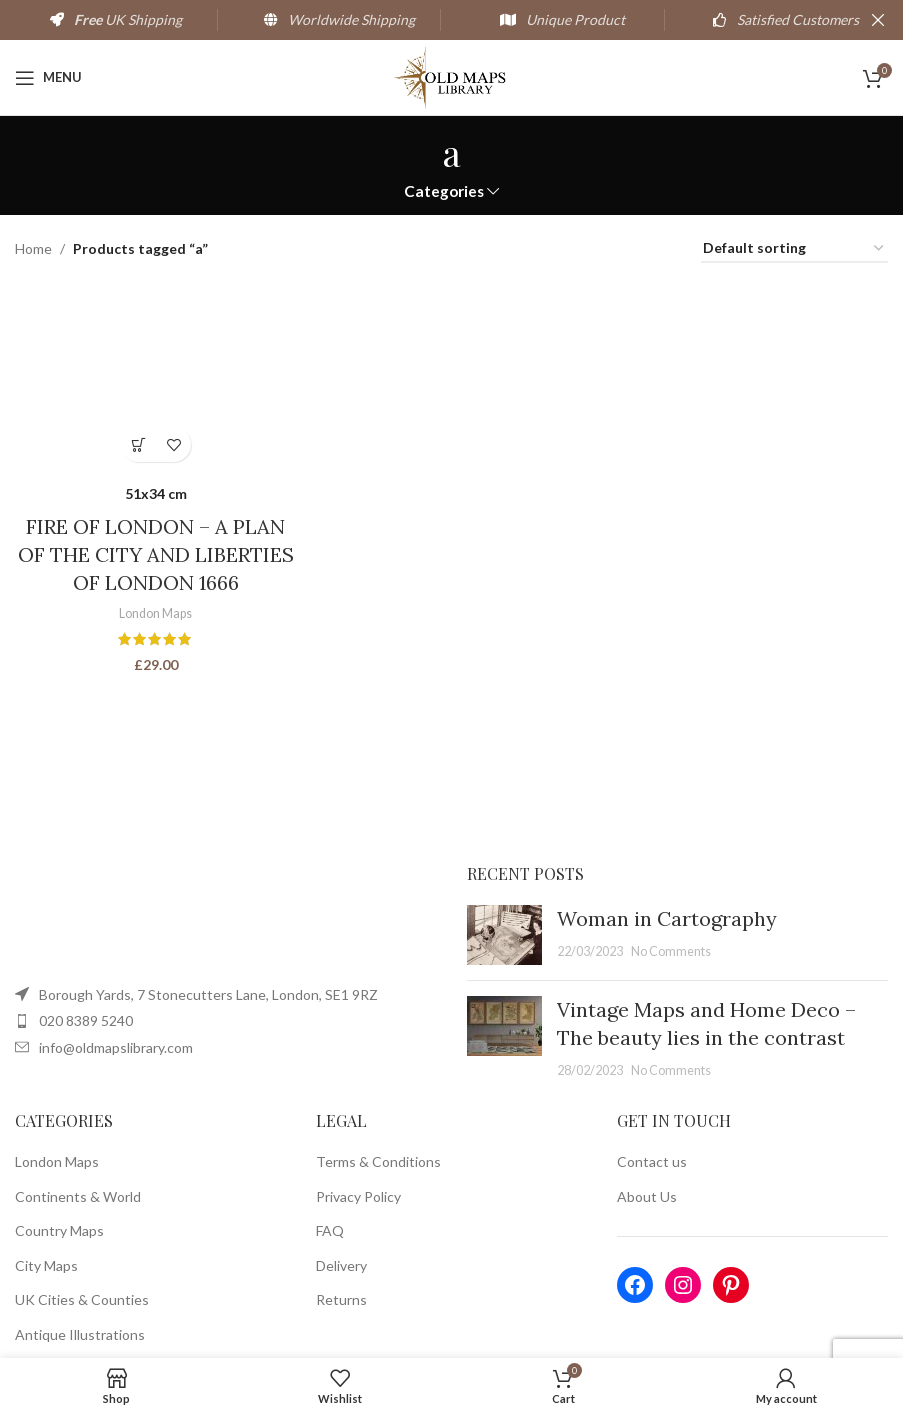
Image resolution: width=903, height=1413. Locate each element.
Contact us (652, 1161)
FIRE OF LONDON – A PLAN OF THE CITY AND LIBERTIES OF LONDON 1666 (154, 552)
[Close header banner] (878, 20)
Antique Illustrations (80, 1334)
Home (33, 248)
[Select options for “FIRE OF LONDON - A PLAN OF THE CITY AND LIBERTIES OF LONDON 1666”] (136, 441)
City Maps (46, 1265)
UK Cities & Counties (82, 1299)
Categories (444, 191)
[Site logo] (451, 75)
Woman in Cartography (667, 918)
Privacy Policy (358, 1196)
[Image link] (215, 916)
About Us (647, 1196)
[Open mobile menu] (48, 78)
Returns (341, 1299)
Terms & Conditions (378, 1161)
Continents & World (78, 1196)
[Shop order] (794, 249)
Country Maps (59, 1230)
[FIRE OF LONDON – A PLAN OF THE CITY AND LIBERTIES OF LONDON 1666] (154, 376)
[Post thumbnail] (504, 935)
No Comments (671, 951)
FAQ (330, 1230)
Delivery (341, 1265)
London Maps (154, 610)
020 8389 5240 (86, 1020)
